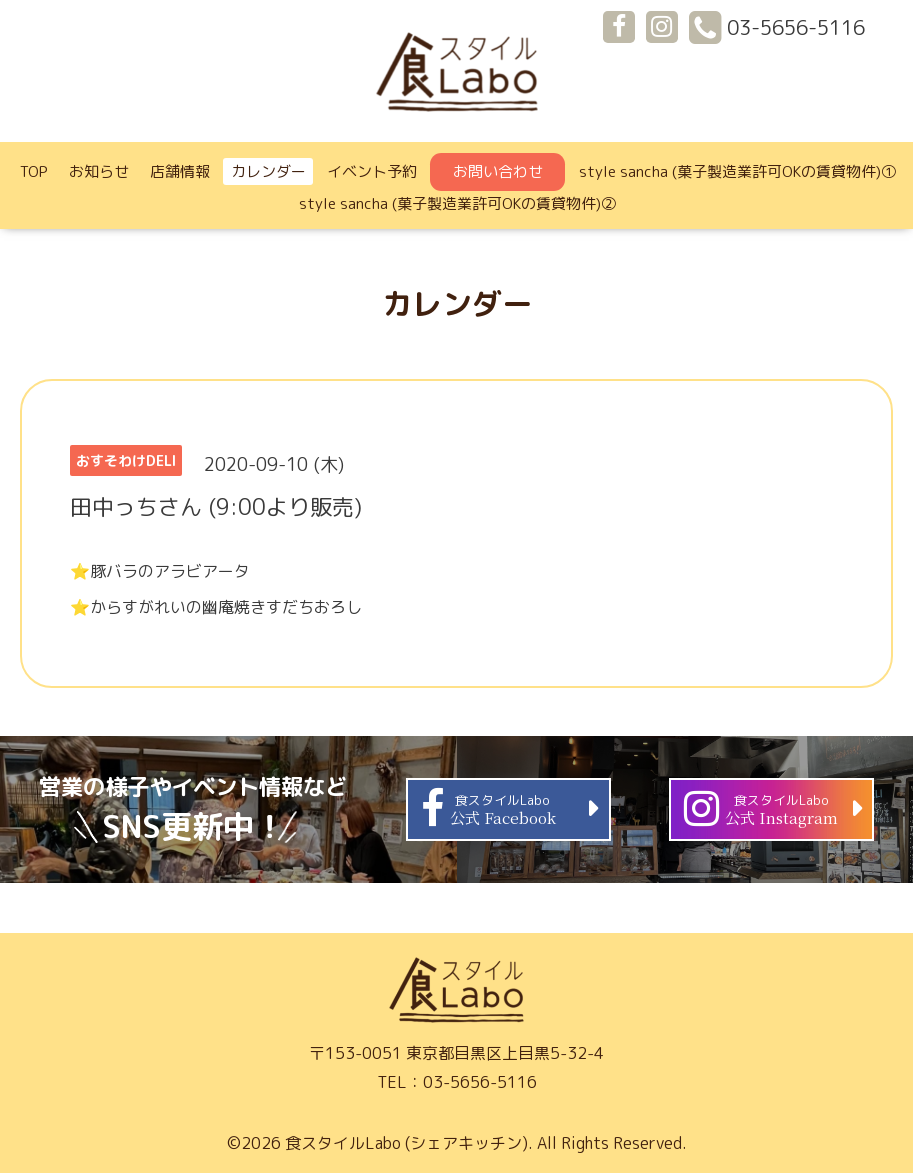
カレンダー (268, 171)
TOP (34, 171)
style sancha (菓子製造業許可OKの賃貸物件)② (457, 203)
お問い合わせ (498, 171)
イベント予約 (372, 171)
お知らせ (99, 171)
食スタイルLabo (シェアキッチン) (406, 1143)
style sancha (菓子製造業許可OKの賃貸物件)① (737, 171)
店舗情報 (180, 171)
